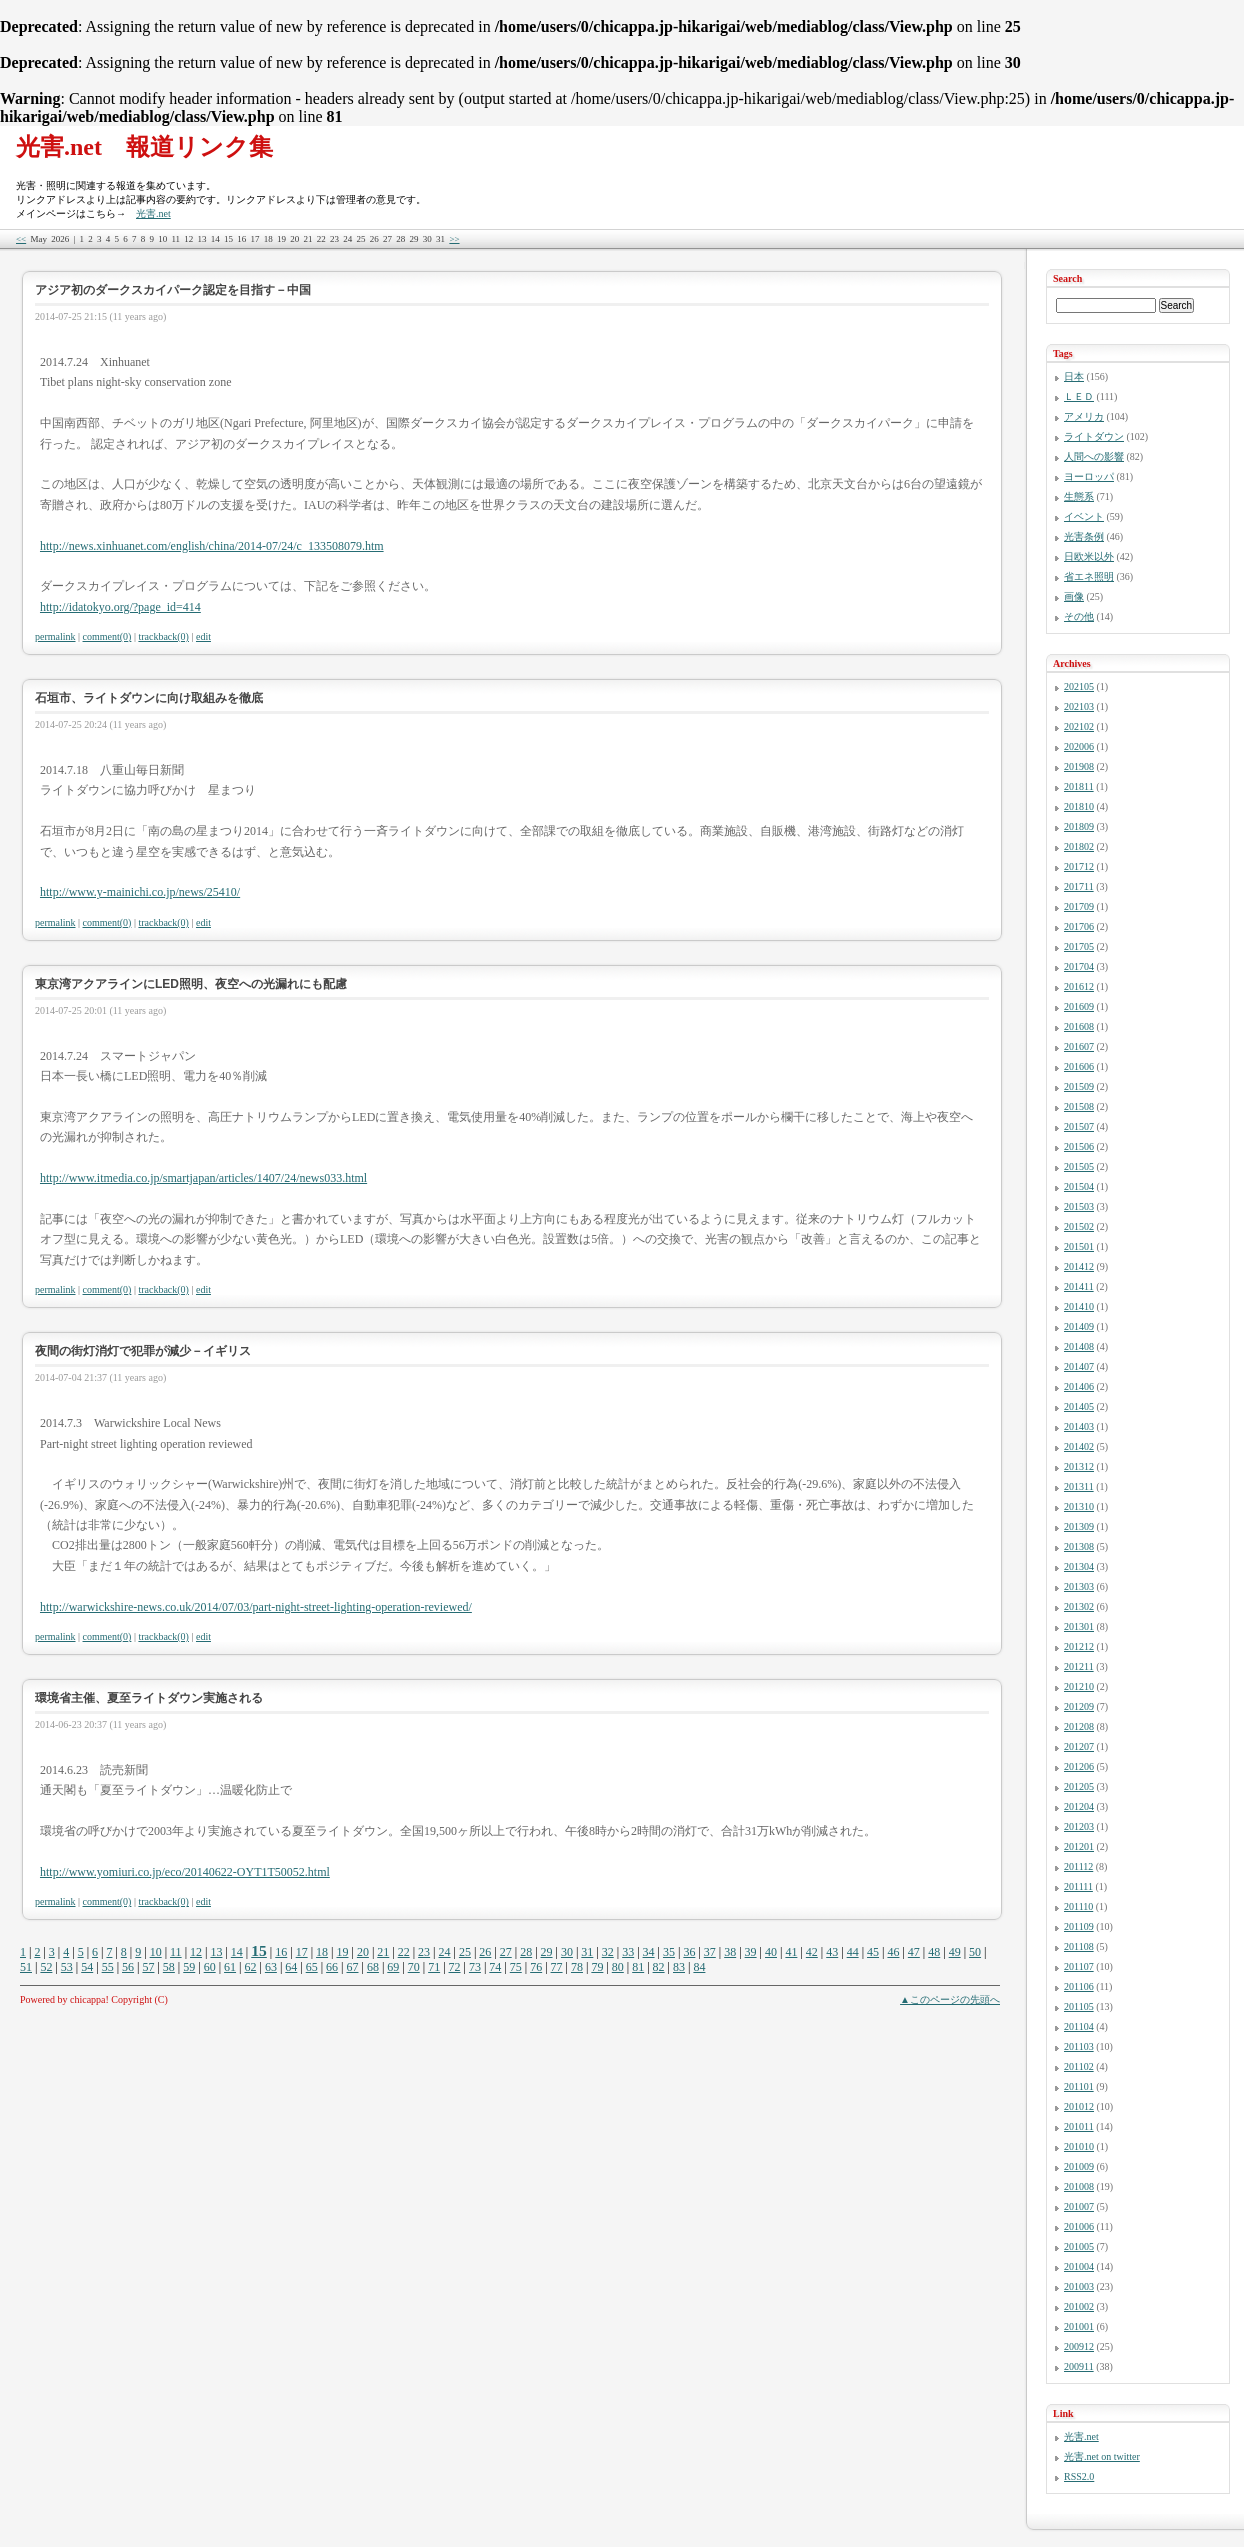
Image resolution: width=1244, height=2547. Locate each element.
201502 (1079, 1226)
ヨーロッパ (1089, 476)
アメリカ (1084, 416)
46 (893, 1952)
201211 (1079, 1666)
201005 (1079, 2246)
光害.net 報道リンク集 (144, 147)
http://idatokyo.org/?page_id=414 (120, 607)
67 (353, 1967)
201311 (1079, 1486)
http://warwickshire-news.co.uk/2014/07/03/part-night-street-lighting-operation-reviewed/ (256, 1607)
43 (832, 1952)
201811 (1079, 786)
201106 (1079, 1986)
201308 (1079, 1546)
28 (526, 1952)
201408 (1079, 1346)
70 (414, 1967)
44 (853, 1952)
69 (393, 1967)
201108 (1079, 1946)
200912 (1079, 2346)
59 (189, 1967)
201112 (1078, 1866)
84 (699, 1967)
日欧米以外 (1089, 556)
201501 (1079, 1246)
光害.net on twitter (1102, 2456)
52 (46, 1967)
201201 (1079, 1846)
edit (203, 636)
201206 (1079, 1766)
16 (281, 1952)
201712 (1079, 866)
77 (557, 1967)
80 (618, 1967)
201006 (1079, 2226)
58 (169, 1967)
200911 (1079, 2366)
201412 (1079, 1266)
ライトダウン (1094, 436)
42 (812, 1952)
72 (455, 1967)
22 (404, 1952)
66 (332, 1967)
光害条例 (1084, 536)
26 (485, 1952)
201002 (1079, 2306)
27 (506, 1952)
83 (679, 1967)
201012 (1079, 2106)
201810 (1079, 806)
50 (975, 1952)
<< (21, 239)
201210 (1079, 1686)
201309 (1079, 1526)
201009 (1079, 2166)
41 (791, 1952)
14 (237, 1952)
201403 (1079, 1426)
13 (216, 1952)
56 (128, 1967)
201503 (1079, 1206)
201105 (1079, 2006)
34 (649, 1952)
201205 (1079, 1786)
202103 (1079, 706)
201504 (1079, 1186)
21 (383, 1952)
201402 (1079, 1446)
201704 (1079, 966)
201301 (1079, 1626)
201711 (1079, 886)
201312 (1079, 1466)
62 (250, 1967)
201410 (1079, 1306)
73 (475, 1967)
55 (108, 1967)
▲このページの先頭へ (950, 1999)
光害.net (153, 213)
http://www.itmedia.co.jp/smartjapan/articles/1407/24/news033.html (203, 1178)
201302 (1079, 1606)
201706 (1079, 926)
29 (547, 1952)
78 (577, 1967)
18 (322, 1952)
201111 (1078, 1886)
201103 (1079, 2046)
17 (302, 1952)
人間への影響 (1094, 456)
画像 (1074, 596)
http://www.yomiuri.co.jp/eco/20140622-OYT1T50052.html (185, 1872)
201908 (1079, 766)
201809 (1079, 826)
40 (771, 1952)
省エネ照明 (1089, 576)
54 (87, 1967)
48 (934, 1952)
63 (271, 1967)
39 (751, 1952)
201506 (1079, 1146)
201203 (1079, 1826)
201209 (1079, 1706)
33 (628, 1952)
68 (373, 1967)
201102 (1079, 2066)
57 (148, 1967)
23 (424, 1952)
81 (638, 1967)
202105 (1079, 686)
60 (210, 1967)
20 (363, 1952)
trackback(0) (163, 636)
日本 (1074, 376)
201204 (1079, 1806)
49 (955, 1952)
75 (516, 1967)
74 (495, 1967)
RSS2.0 (1079, 2476)
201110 (1078, 1906)
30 (567, 1952)
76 (536, 1967)
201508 (1079, 1106)
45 (873, 1952)
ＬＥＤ (1079, 396)
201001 (1079, 2326)
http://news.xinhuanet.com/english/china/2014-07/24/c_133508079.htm (212, 546)
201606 (1079, 1066)
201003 (1079, 2286)
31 (587, 1952)
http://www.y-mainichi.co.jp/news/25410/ (140, 892)
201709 (1079, 906)
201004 (1079, 2266)
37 (710, 1952)
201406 (1079, 1386)
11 (176, 1952)
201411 (1079, 1286)
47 (914, 1952)
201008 (1079, 2186)
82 (659, 1967)
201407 (1079, 1366)
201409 (1079, 1326)
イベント (1084, 516)
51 (26, 1967)
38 (730, 1952)
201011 (1079, 2126)
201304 (1079, 1566)
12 (196, 1952)
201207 (1079, 1746)
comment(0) (107, 636)
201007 (1079, 2206)
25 (465, 1952)
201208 (1079, 1726)
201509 (1079, 1086)
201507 (1079, 1126)
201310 (1079, 1506)
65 (312, 1967)
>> (454, 239)
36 (689, 1952)
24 (445, 1952)
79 (597, 1967)
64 (291, 1967)
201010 (1079, 2146)
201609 (1079, 1006)
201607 (1079, 1046)
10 (156, 1952)
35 (669, 1952)
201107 (1079, 1966)
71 (434, 1967)
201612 (1079, 986)
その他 (1079, 616)
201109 (1079, 1926)
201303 (1079, 1586)
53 (67, 1967)
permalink (55, 636)
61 (230, 1967)
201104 (1079, 2026)
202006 (1079, 746)
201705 (1079, 946)
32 (608, 1952)
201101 (1079, 2086)
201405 (1079, 1406)
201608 (1079, 1026)
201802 (1079, 846)
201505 (1079, 1166)
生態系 (1079, 496)
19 (342, 1952)
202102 (1079, 726)
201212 (1079, 1646)
